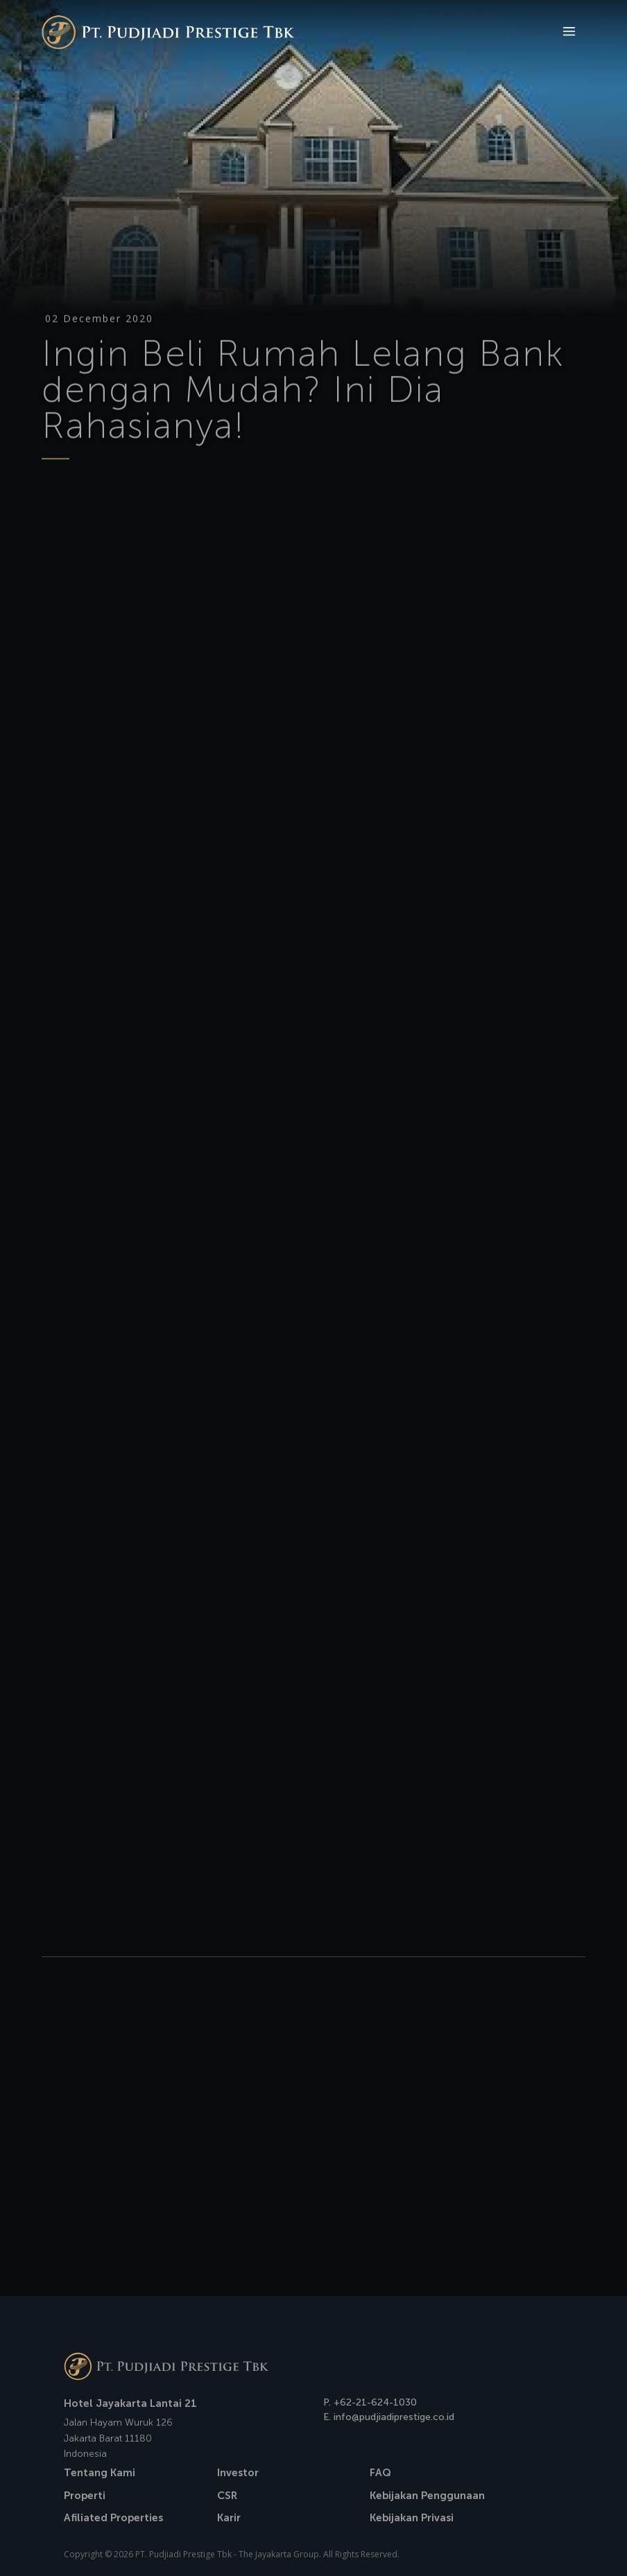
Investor (238, 2473)
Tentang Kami (99, 2473)
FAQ (380, 2473)
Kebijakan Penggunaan (427, 2495)
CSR (227, 2495)
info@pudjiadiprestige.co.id (394, 2417)
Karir (229, 2518)
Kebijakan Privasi (412, 2518)
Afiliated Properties (113, 2518)
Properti (84, 2495)
